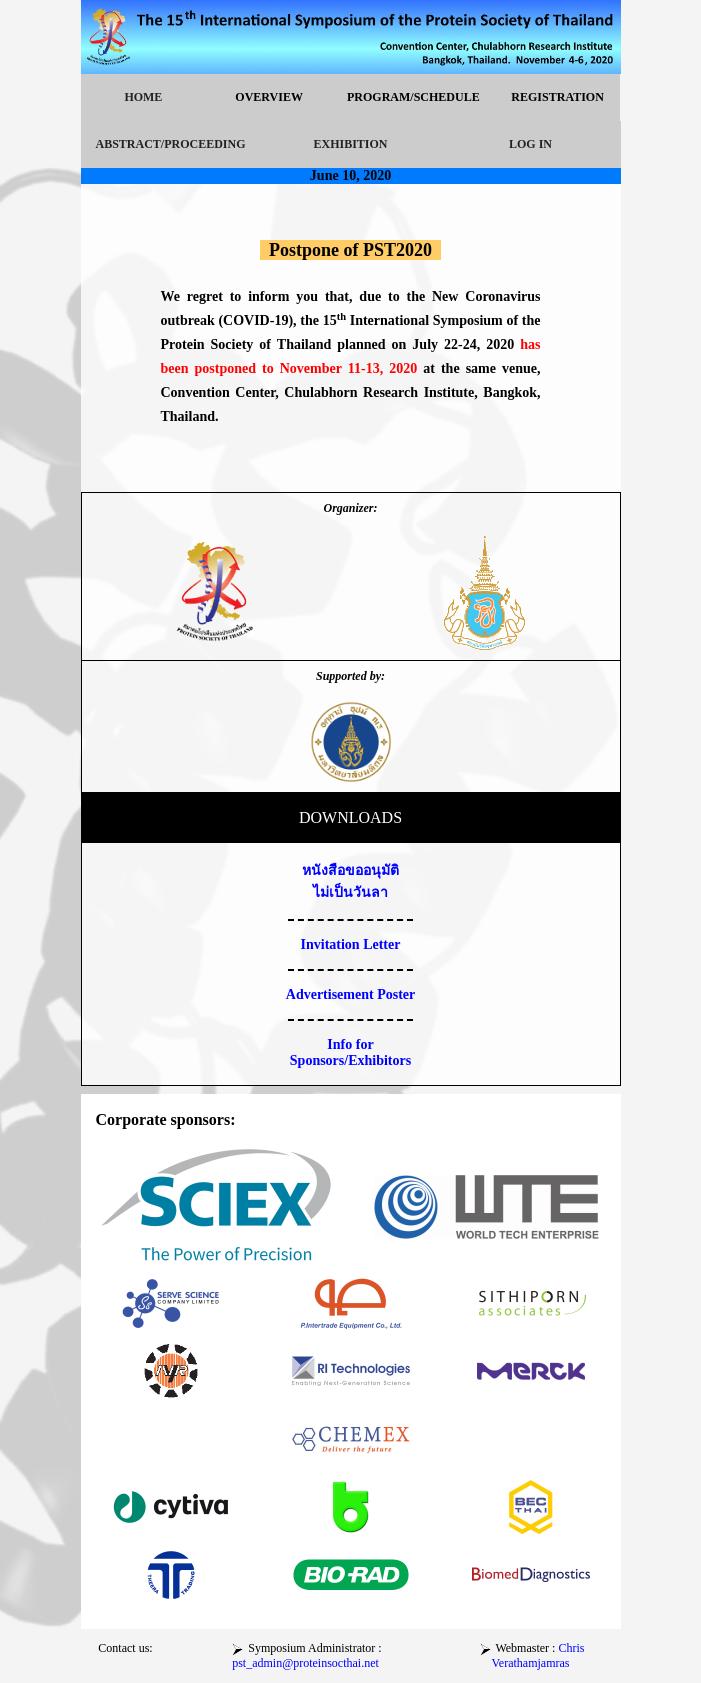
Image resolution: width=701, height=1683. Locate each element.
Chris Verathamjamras (538, 1655)
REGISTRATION (557, 97)
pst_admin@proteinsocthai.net (305, 1663)
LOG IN (530, 144)
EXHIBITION (351, 144)
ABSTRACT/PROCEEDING (171, 144)
